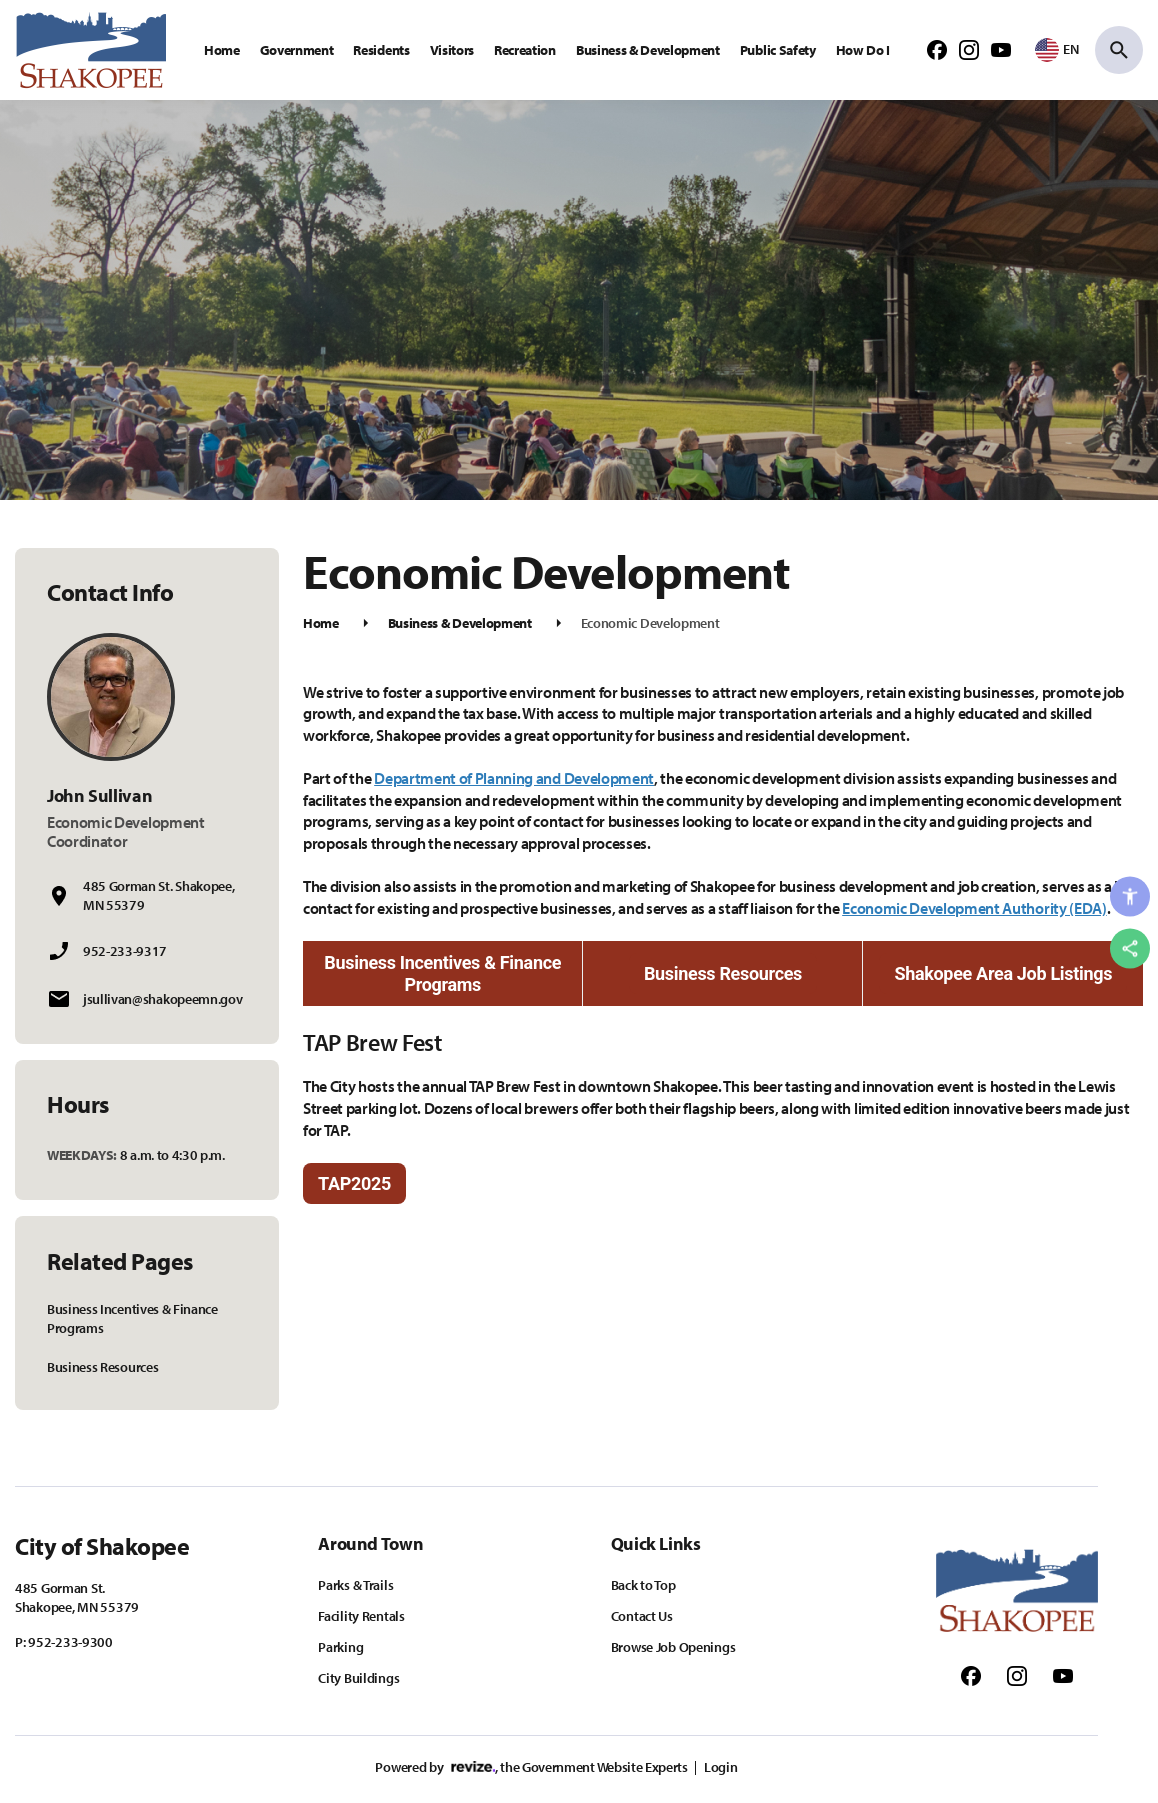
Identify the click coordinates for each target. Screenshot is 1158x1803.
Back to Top (643, 1585)
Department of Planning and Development (514, 778)
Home (222, 50)
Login (720, 1767)
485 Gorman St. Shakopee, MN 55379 (158, 895)
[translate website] (1057, 49)
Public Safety (778, 50)
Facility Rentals (361, 1616)
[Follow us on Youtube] (1001, 49)
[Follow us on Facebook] (937, 49)
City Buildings (358, 1678)
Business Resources (102, 1367)
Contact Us (642, 1616)
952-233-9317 (125, 951)
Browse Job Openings (673, 1647)
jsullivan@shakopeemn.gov (162, 999)
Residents (381, 50)
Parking (340, 1647)
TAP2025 (354, 1183)
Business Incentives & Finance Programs (132, 1318)
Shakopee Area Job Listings (1003, 973)
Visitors (452, 50)
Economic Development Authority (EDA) (974, 908)
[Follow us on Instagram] (969, 49)
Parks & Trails (355, 1585)
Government (297, 50)
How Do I (863, 50)
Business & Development (648, 50)
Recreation (525, 50)
